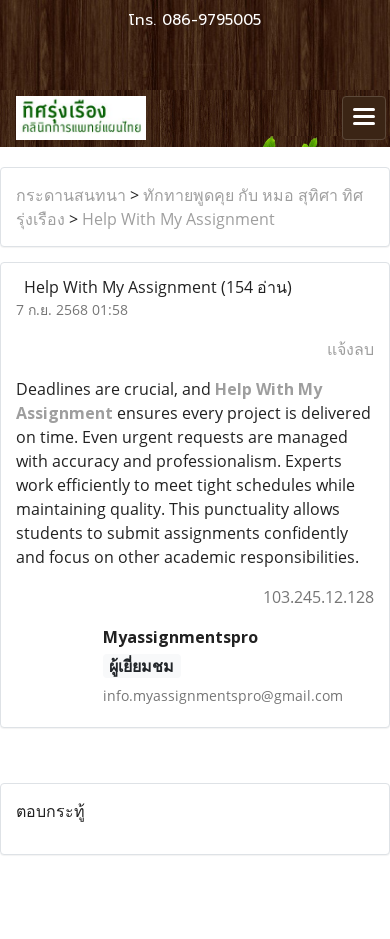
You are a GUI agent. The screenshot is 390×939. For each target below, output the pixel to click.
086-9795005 (211, 20)
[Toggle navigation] (364, 118)
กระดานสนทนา (71, 195)
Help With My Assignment (178, 219)
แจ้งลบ (350, 349)
